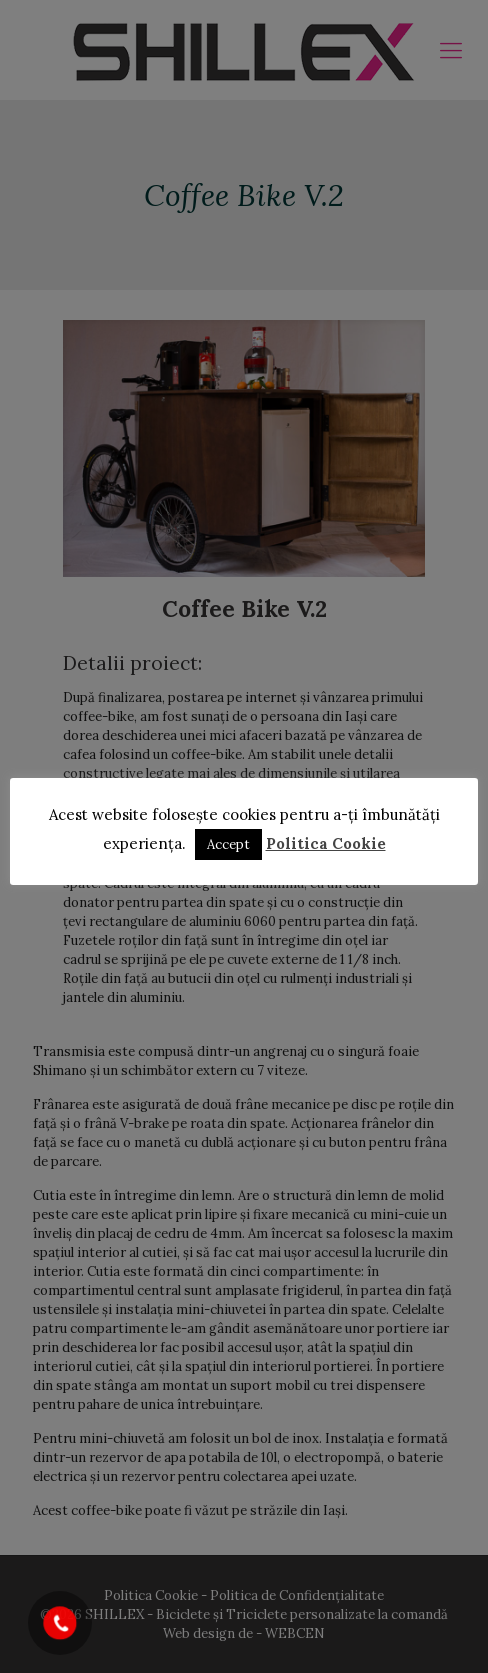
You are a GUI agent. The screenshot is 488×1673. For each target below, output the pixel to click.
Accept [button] (228, 844)
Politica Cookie (326, 843)
